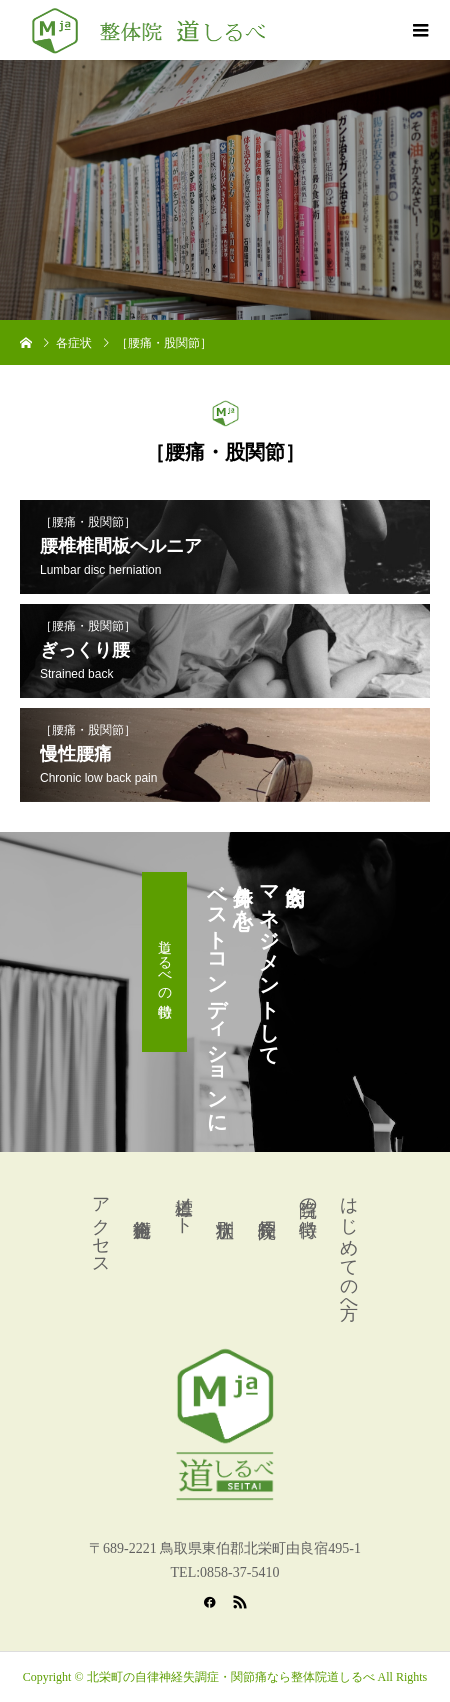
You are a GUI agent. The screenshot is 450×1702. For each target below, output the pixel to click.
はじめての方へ (349, 1247)
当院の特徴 (308, 1196)
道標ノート (184, 1205)
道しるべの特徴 (164, 962)
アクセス (101, 1226)
